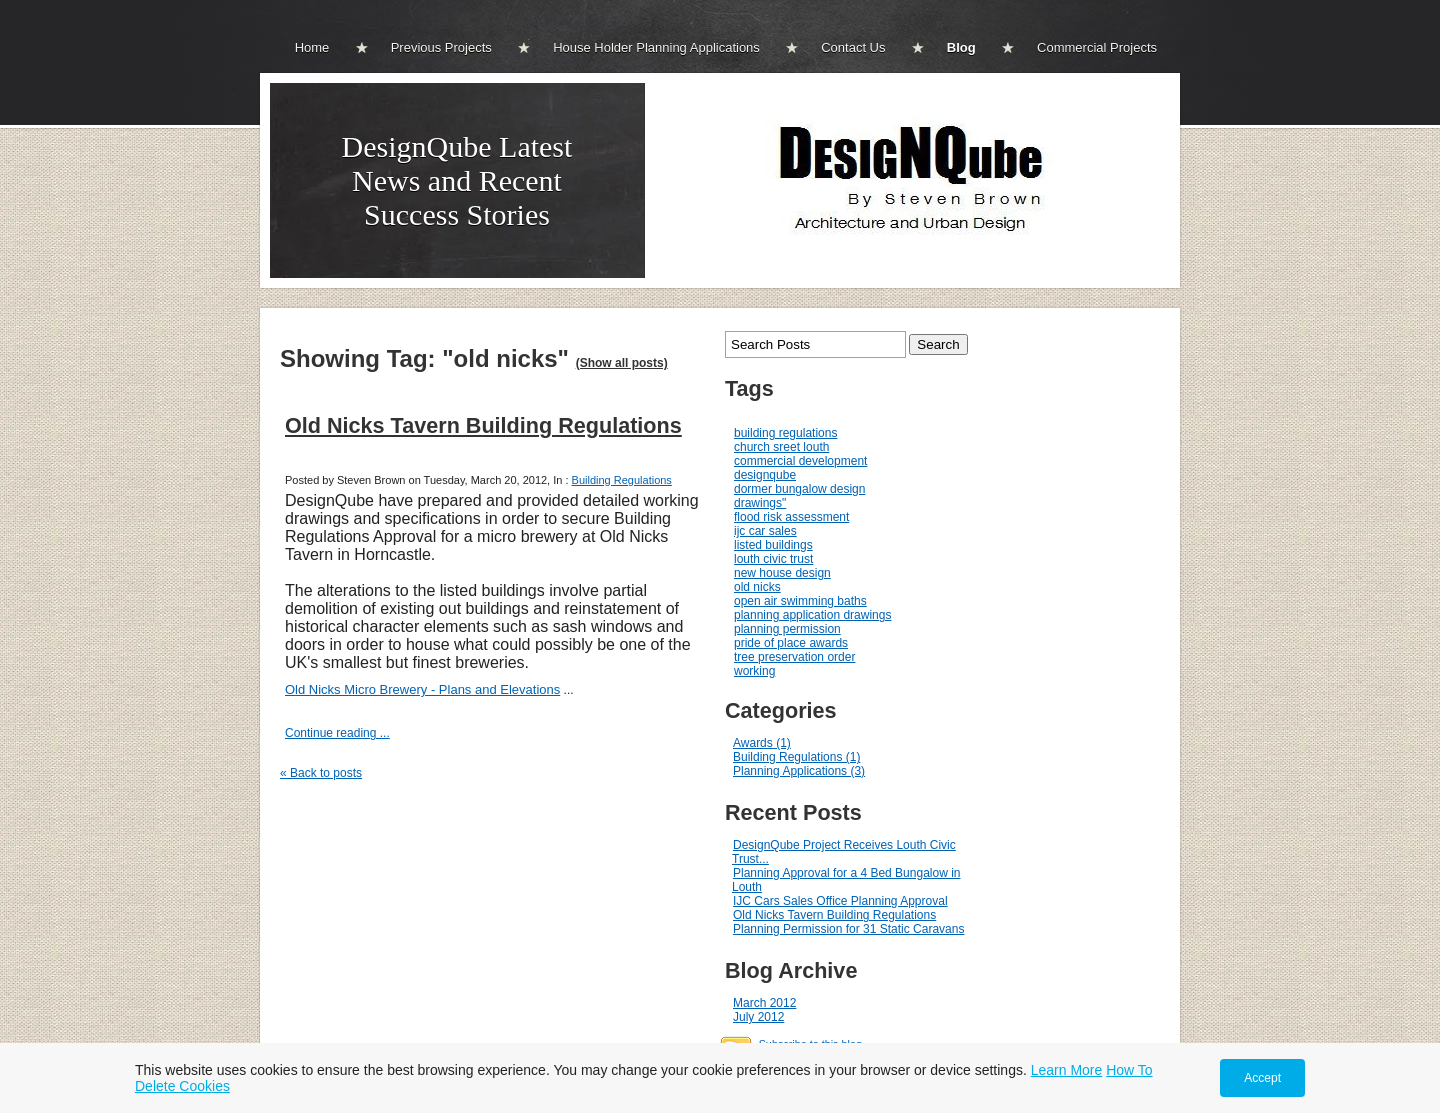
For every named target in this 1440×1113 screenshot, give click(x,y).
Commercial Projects (1097, 47)
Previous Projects (441, 47)
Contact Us (853, 47)
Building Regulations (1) (796, 757)
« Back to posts (321, 773)
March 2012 (764, 1003)
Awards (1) (762, 743)
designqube (765, 475)
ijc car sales (765, 531)
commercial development (800, 461)
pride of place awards (791, 643)
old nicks (757, 587)
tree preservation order (794, 657)
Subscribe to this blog (810, 1044)
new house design (782, 573)
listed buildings (773, 545)
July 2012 (758, 1017)
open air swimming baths (800, 601)
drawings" (760, 503)
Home (312, 47)
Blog (961, 47)
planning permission (787, 629)
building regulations (785, 433)
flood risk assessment (791, 517)
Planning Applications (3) (799, 771)
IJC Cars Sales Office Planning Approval (840, 901)
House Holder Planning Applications (656, 47)
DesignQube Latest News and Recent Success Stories (457, 180)
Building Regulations (622, 480)
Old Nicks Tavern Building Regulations (483, 425)
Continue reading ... (337, 733)
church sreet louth (781, 447)
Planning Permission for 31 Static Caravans (848, 929)
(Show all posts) (622, 363)
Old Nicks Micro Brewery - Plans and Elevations (422, 689)
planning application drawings (812, 615)
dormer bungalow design (799, 489)
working (754, 671)
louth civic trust (773, 559)
